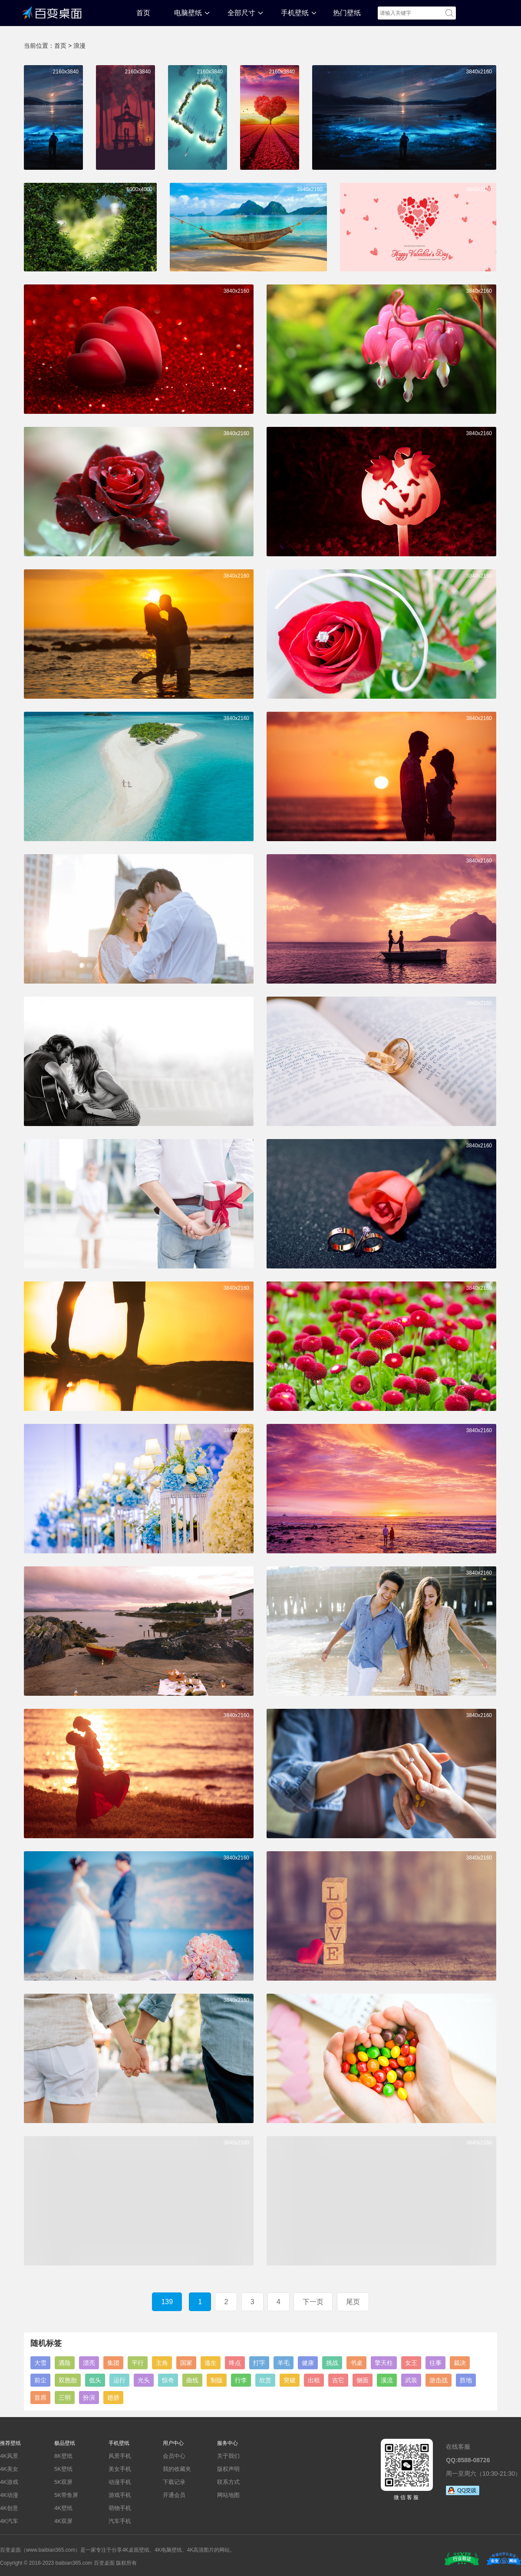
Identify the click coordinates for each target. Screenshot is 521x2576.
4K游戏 (9, 2482)
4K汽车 (9, 2521)
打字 (259, 2362)
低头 (95, 2380)
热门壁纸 (347, 13)
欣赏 (265, 2380)
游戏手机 (120, 2495)
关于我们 (228, 2456)
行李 (241, 2380)
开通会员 (174, 2495)
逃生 (210, 2362)
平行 (138, 2362)
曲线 (192, 2380)
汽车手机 (120, 2521)
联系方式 (228, 2482)
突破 (290, 2380)
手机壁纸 (295, 13)
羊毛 (283, 2362)
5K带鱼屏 (66, 2495)
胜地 (466, 2380)
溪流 (387, 2380)
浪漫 (79, 45)
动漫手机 (120, 2482)
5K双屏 (63, 2482)
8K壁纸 (63, 2456)
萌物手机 (120, 2508)
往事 (435, 2362)
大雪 (40, 2362)
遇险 (65, 2362)
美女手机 (120, 2469)
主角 (162, 2362)
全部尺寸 (241, 13)
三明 (65, 2397)
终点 (235, 2362)
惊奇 (168, 2380)
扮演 (89, 2397)
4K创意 (9, 2508)
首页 (143, 13)
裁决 (460, 2362)
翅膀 (113, 2397)
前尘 (40, 2380)
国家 (186, 2362)
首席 (40, 2397)
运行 (119, 2380)
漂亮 (89, 2362)
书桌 (356, 2362)
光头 (144, 2380)
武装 (411, 2380)
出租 (314, 2380)
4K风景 (9, 2456)
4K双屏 (63, 2521)
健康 (308, 2362)
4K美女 (9, 2469)
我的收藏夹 (177, 2469)
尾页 (353, 2301)
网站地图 (228, 2495)
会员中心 (174, 2456)
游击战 (438, 2380)
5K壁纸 (63, 2469)
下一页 (313, 2301)
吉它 (338, 2380)
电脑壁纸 (188, 13)
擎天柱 (384, 2362)
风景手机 (120, 2456)
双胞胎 (68, 2380)
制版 (217, 2380)
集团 (113, 2362)
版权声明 (228, 2469)
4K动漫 (9, 2495)
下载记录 (174, 2482)
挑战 (332, 2362)
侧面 (362, 2380)
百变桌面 (52, 11)
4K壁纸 (63, 2508)
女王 (411, 2362)
